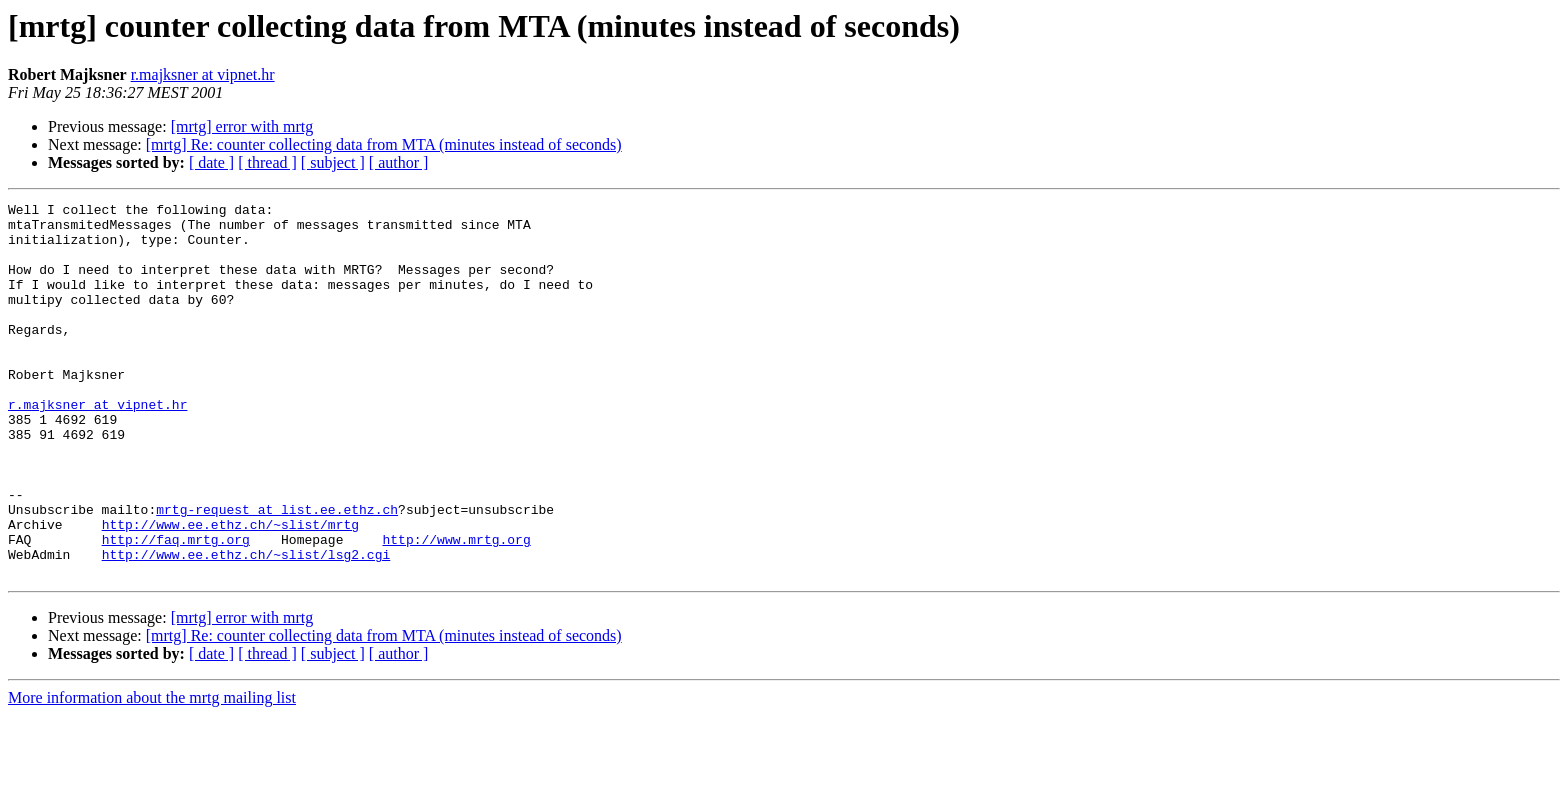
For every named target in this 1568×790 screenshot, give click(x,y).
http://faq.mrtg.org (176, 608)
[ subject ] (333, 162)
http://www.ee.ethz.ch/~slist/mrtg (230, 590)
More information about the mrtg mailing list (152, 772)
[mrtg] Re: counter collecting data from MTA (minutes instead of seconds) (384, 144)
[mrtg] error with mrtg (242, 126)
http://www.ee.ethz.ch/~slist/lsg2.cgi (246, 626)
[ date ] (211, 162)
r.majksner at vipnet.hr (203, 74)
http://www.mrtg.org (456, 608)
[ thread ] (267, 162)
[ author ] (399, 162)
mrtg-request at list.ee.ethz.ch (277, 572)
